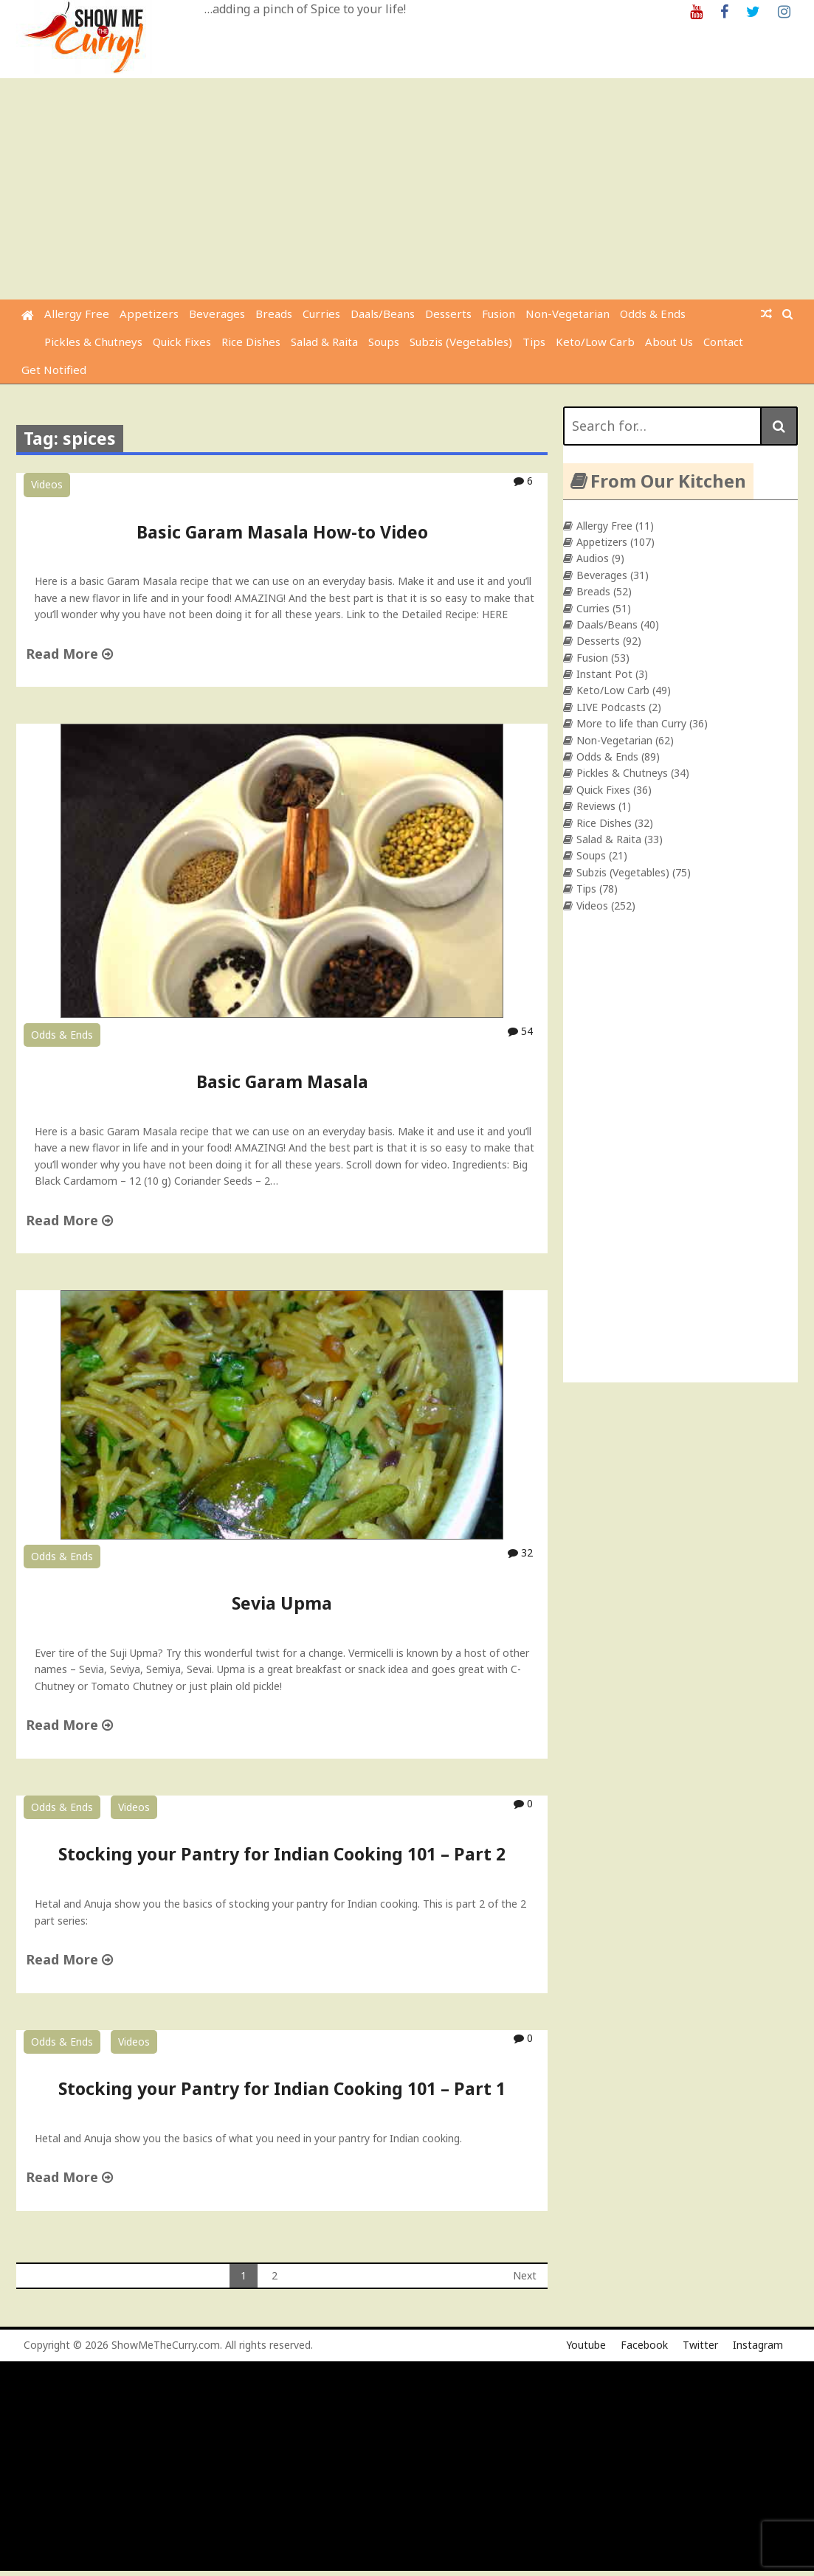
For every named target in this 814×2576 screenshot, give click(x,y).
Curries (321, 313)
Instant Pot (604, 674)
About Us (669, 341)
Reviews (595, 806)
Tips (533, 341)
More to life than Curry (631, 723)
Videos (47, 484)
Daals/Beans (383, 313)
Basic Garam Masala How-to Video (282, 532)
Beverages (217, 313)
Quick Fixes (182, 341)
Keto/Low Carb (595, 341)
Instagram (758, 2345)
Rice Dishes (250, 341)
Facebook (644, 2345)
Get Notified (53, 369)
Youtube (586, 2345)
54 (520, 1031)
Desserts (448, 313)
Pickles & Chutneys (93, 341)
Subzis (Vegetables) (461, 341)
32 (520, 1552)
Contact (723, 341)
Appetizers (149, 313)
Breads (273, 313)
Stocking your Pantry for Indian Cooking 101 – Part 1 (282, 2088)
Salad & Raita (324, 341)
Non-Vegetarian (567, 313)
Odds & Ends (653, 313)
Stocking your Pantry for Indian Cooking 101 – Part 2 (282, 1854)
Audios (592, 558)
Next (525, 2275)
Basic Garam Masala (282, 1081)
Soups (383, 341)
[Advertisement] (409, 189)
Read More (69, 653)
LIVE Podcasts (611, 707)
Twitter (700, 2345)
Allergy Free (76, 313)
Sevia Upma (282, 1603)
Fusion (498, 313)
